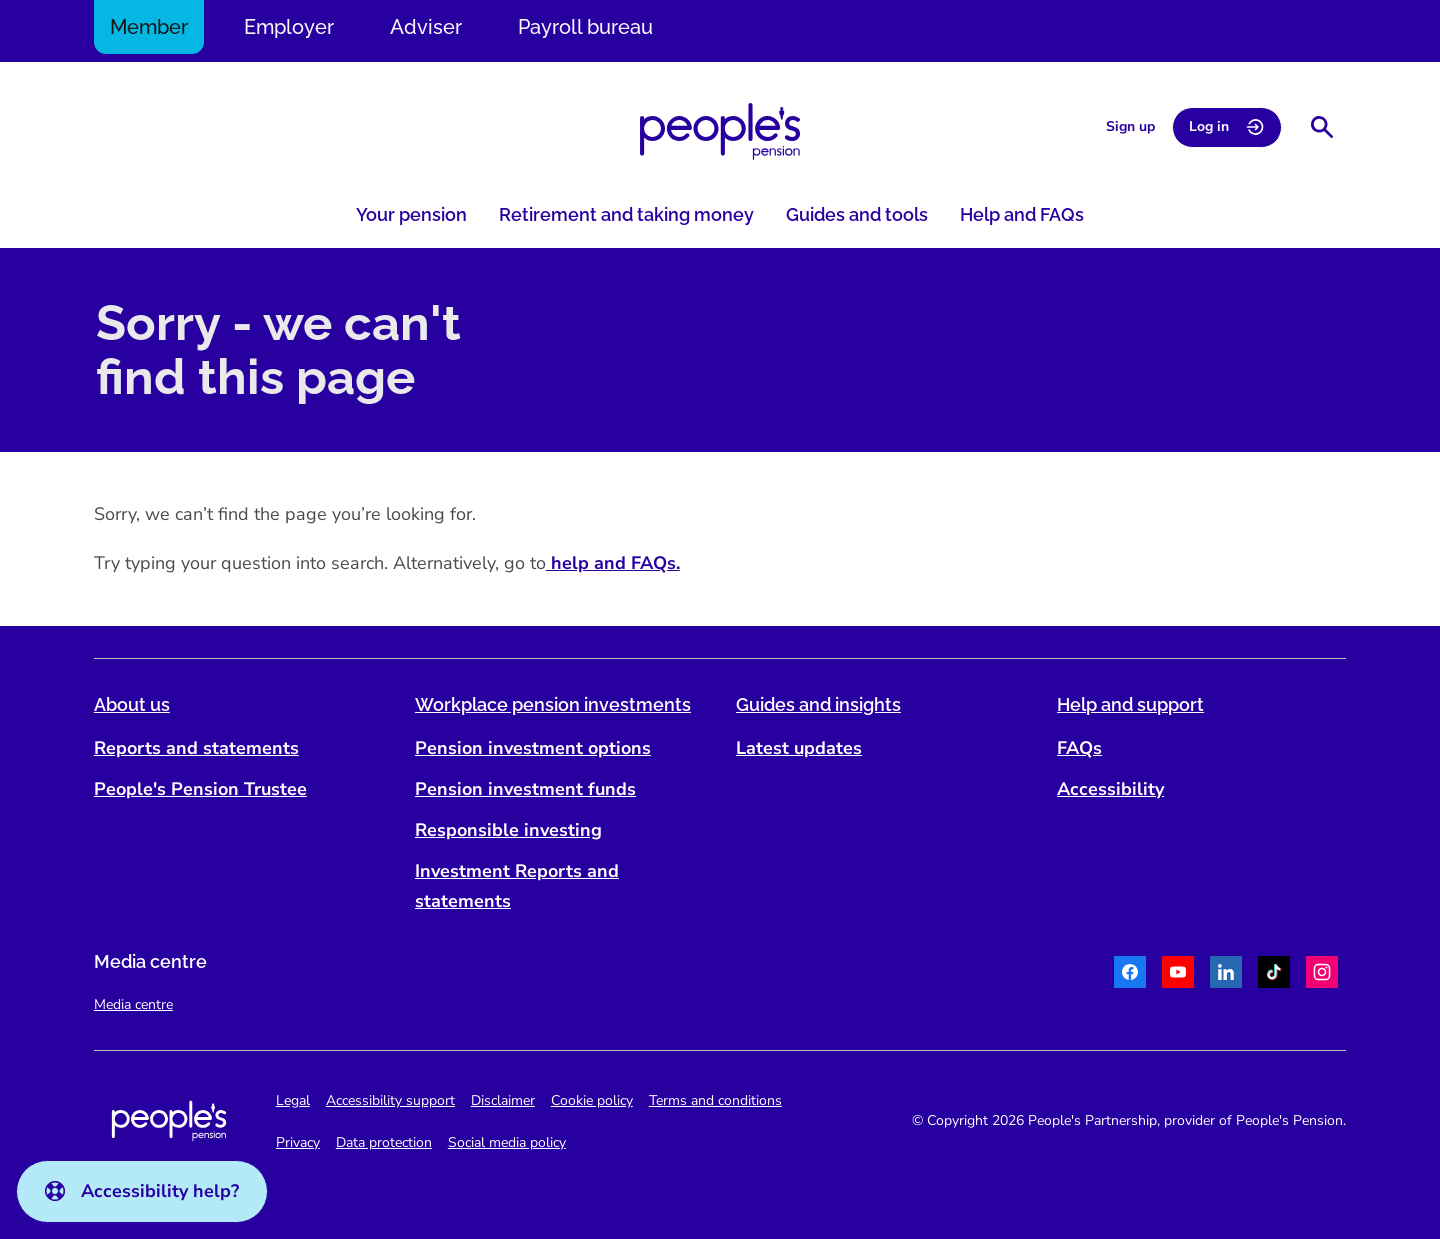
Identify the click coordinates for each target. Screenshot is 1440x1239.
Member (151, 27)
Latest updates (799, 748)
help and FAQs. (615, 563)
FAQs (1078, 748)
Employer (291, 27)
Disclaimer (505, 1100)
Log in (1225, 127)
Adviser (428, 27)
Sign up (1128, 126)
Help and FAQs (1022, 214)
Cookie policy (594, 1100)
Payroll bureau (587, 27)
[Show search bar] (1320, 127)
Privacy (300, 1142)
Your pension (411, 214)
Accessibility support (392, 1100)
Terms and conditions (717, 1100)
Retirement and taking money (626, 214)
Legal (295, 1100)
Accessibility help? (142, 1191)
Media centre (135, 1004)
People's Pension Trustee (202, 789)
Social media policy (509, 1142)
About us (134, 704)
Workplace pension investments (554, 704)
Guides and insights (818, 704)
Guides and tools (857, 214)
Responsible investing (509, 830)
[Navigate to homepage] (720, 131)
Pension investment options (534, 748)
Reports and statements (198, 748)
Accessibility (1109, 789)
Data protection (386, 1142)
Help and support (1129, 704)
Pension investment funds (526, 789)
